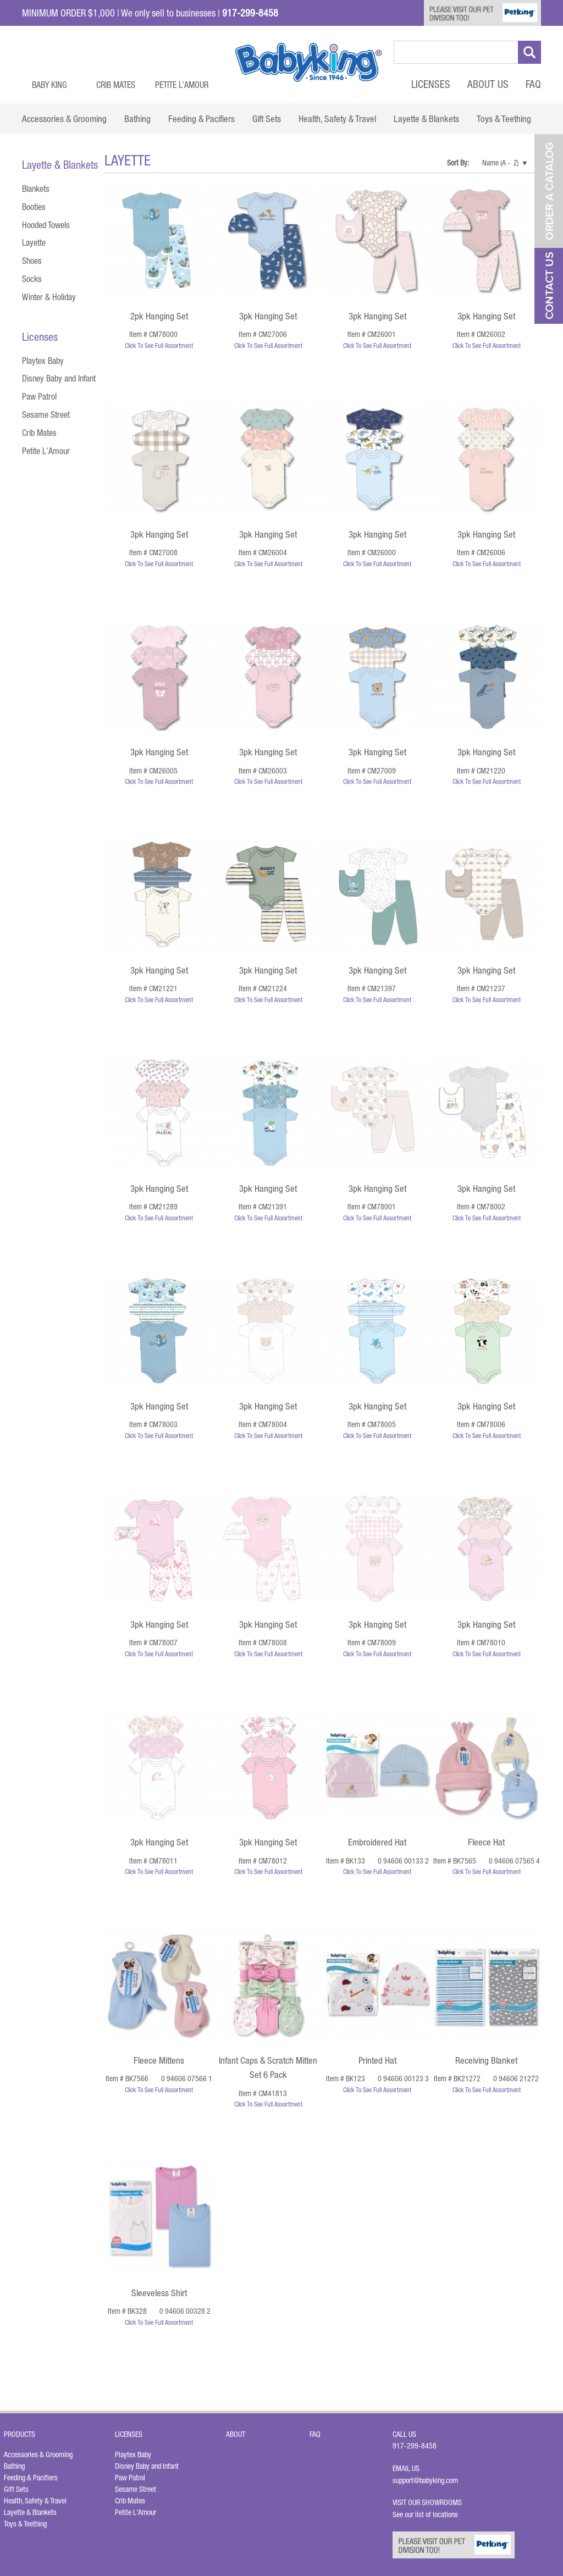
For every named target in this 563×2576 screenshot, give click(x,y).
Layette (34, 242)
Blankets (35, 189)
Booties (34, 207)
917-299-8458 (415, 2445)
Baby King (49, 85)
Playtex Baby (43, 361)
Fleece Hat (486, 1842)
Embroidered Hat (377, 1842)
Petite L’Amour (181, 85)
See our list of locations (425, 2514)
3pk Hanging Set (268, 316)
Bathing (14, 2466)
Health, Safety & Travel (35, 2500)
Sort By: (458, 162)
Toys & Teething (25, 2523)
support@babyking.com (425, 2480)
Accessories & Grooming (38, 2454)
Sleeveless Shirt (159, 2292)
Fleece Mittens (159, 2060)
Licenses (430, 84)
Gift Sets (16, 2489)
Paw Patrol (39, 396)
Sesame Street (46, 414)
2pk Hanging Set (159, 316)
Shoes (32, 261)
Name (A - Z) (500, 162)
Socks (32, 279)
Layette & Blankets (30, 2512)
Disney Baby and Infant (59, 378)
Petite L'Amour (46, 451)
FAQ (533, 84)
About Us (488, 84)
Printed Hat (377, 2060)
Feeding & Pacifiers (31, 2477)
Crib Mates (115, 85)
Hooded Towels (46, 225)
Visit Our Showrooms (429, 2502)
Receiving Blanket (486, 2060)
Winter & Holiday (49, 297)
